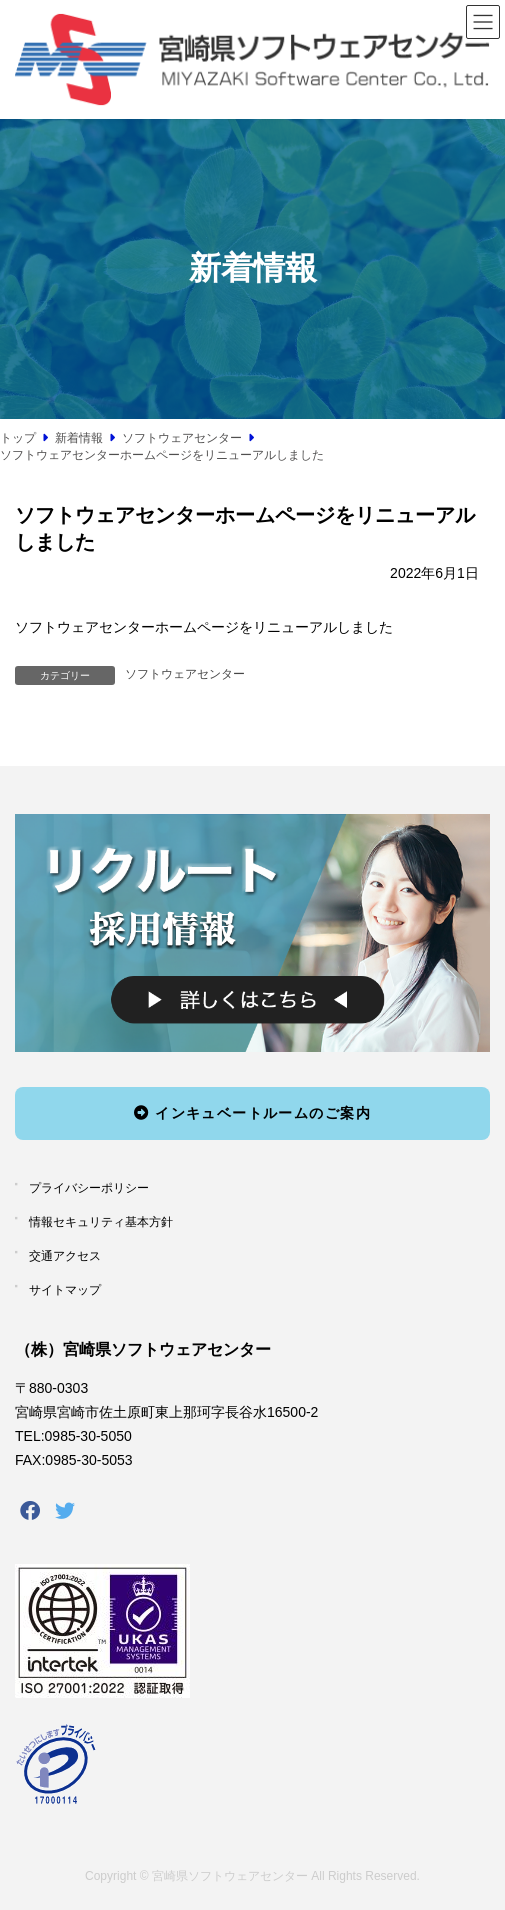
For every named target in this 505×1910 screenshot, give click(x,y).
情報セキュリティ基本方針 (101, 1222)
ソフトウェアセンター (185, 674)
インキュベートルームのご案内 (252, 1112)
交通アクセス (65, 1256)
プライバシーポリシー (89, 1188)
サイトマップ (65, 1289)
